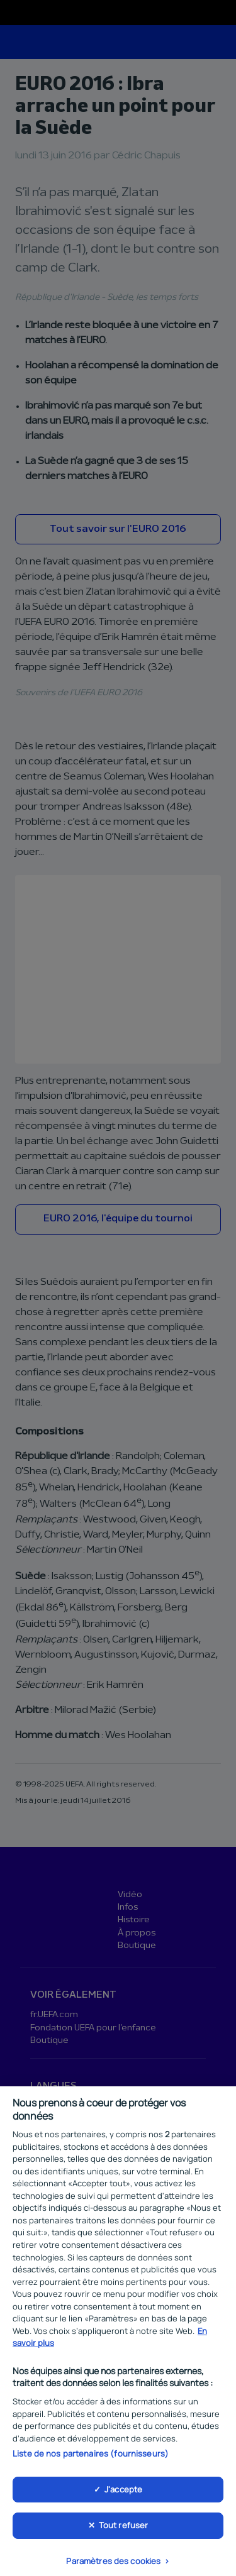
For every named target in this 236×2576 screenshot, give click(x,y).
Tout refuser (124, 2532)
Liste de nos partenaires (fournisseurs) (91, 2459)
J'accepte (123, 2495)
